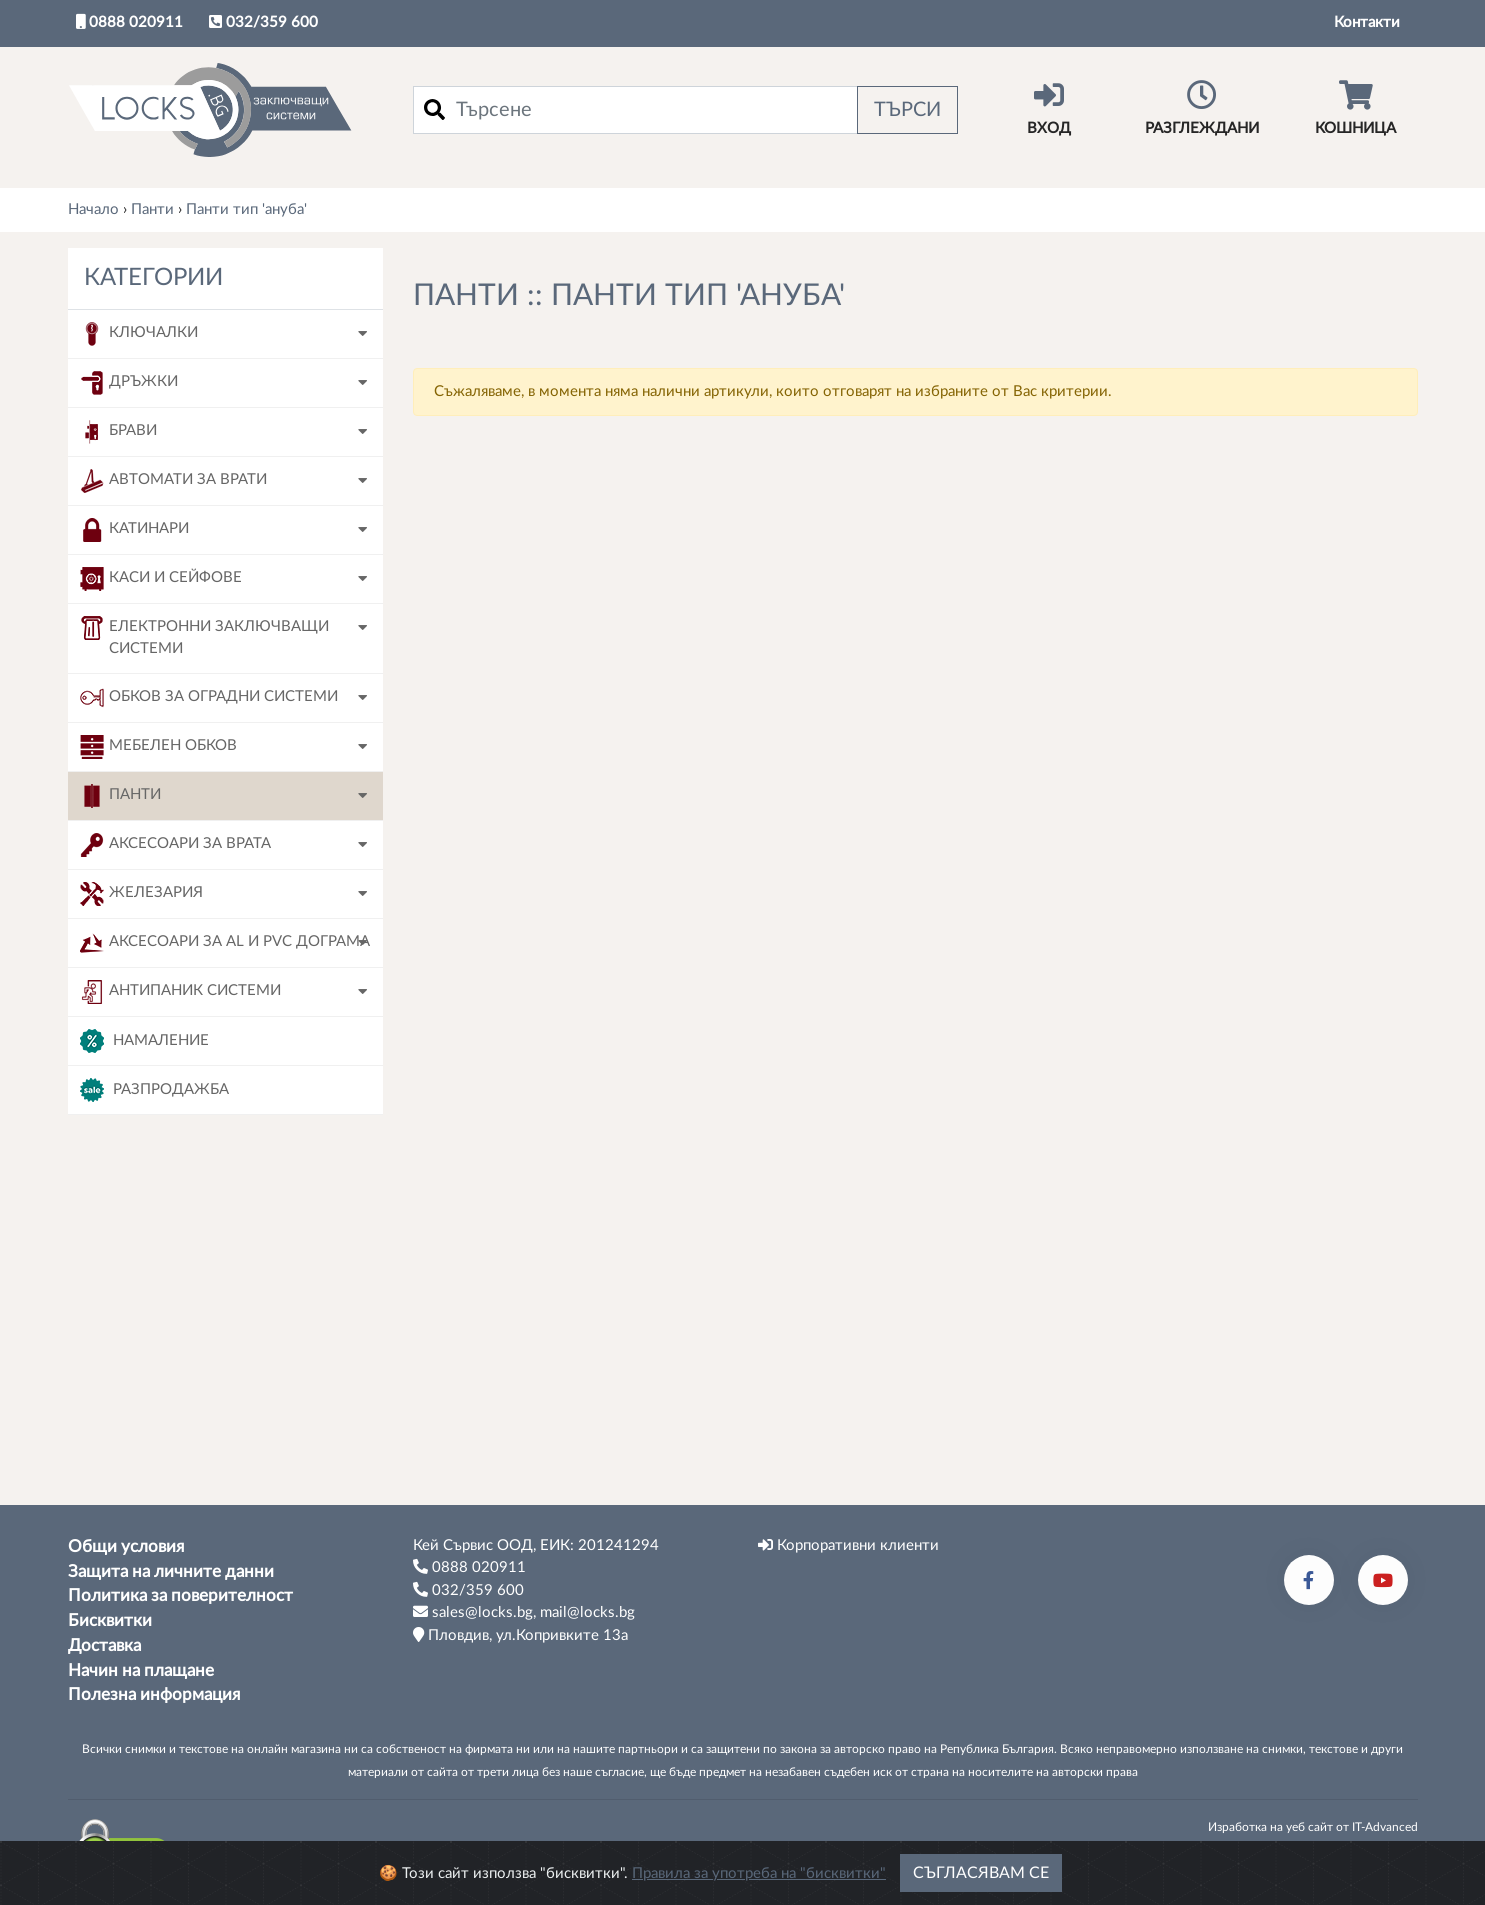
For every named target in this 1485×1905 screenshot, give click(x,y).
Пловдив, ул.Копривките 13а (520, 1635)
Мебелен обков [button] (158, 747)
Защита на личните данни (171, 1572)
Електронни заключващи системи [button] (204, 636)
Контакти (1367, 22)
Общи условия (126, 1547)
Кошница (1355, 108)
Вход (1049, 108)
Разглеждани (1202, 108)
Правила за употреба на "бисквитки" (759, 1881)
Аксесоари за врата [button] (175, 845)
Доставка (104, 1646)
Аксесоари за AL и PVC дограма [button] (225, 943)
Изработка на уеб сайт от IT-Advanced (1313, 1827)
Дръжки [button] (129, 383)
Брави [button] (118, 432)
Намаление (144, 1041)
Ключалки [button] (139, 334)
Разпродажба (154, 1090)
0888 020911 (129, 22)
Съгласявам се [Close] (981, 1881)
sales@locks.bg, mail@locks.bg (524, 1612)
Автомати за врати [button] (173, 481)
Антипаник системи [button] (180, 992)
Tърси (225, 1453)
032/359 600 (263, 22)
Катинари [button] (134, 530)
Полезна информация (154, 1695)
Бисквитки (110, 1621)
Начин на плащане (141, 1671)
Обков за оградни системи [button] (209, 698)
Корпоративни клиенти (848, 1545)
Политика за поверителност (180, 1596)
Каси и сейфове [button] (161, 579)
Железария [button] (141, 894)
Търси (907, 110)
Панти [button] (120, 796)
